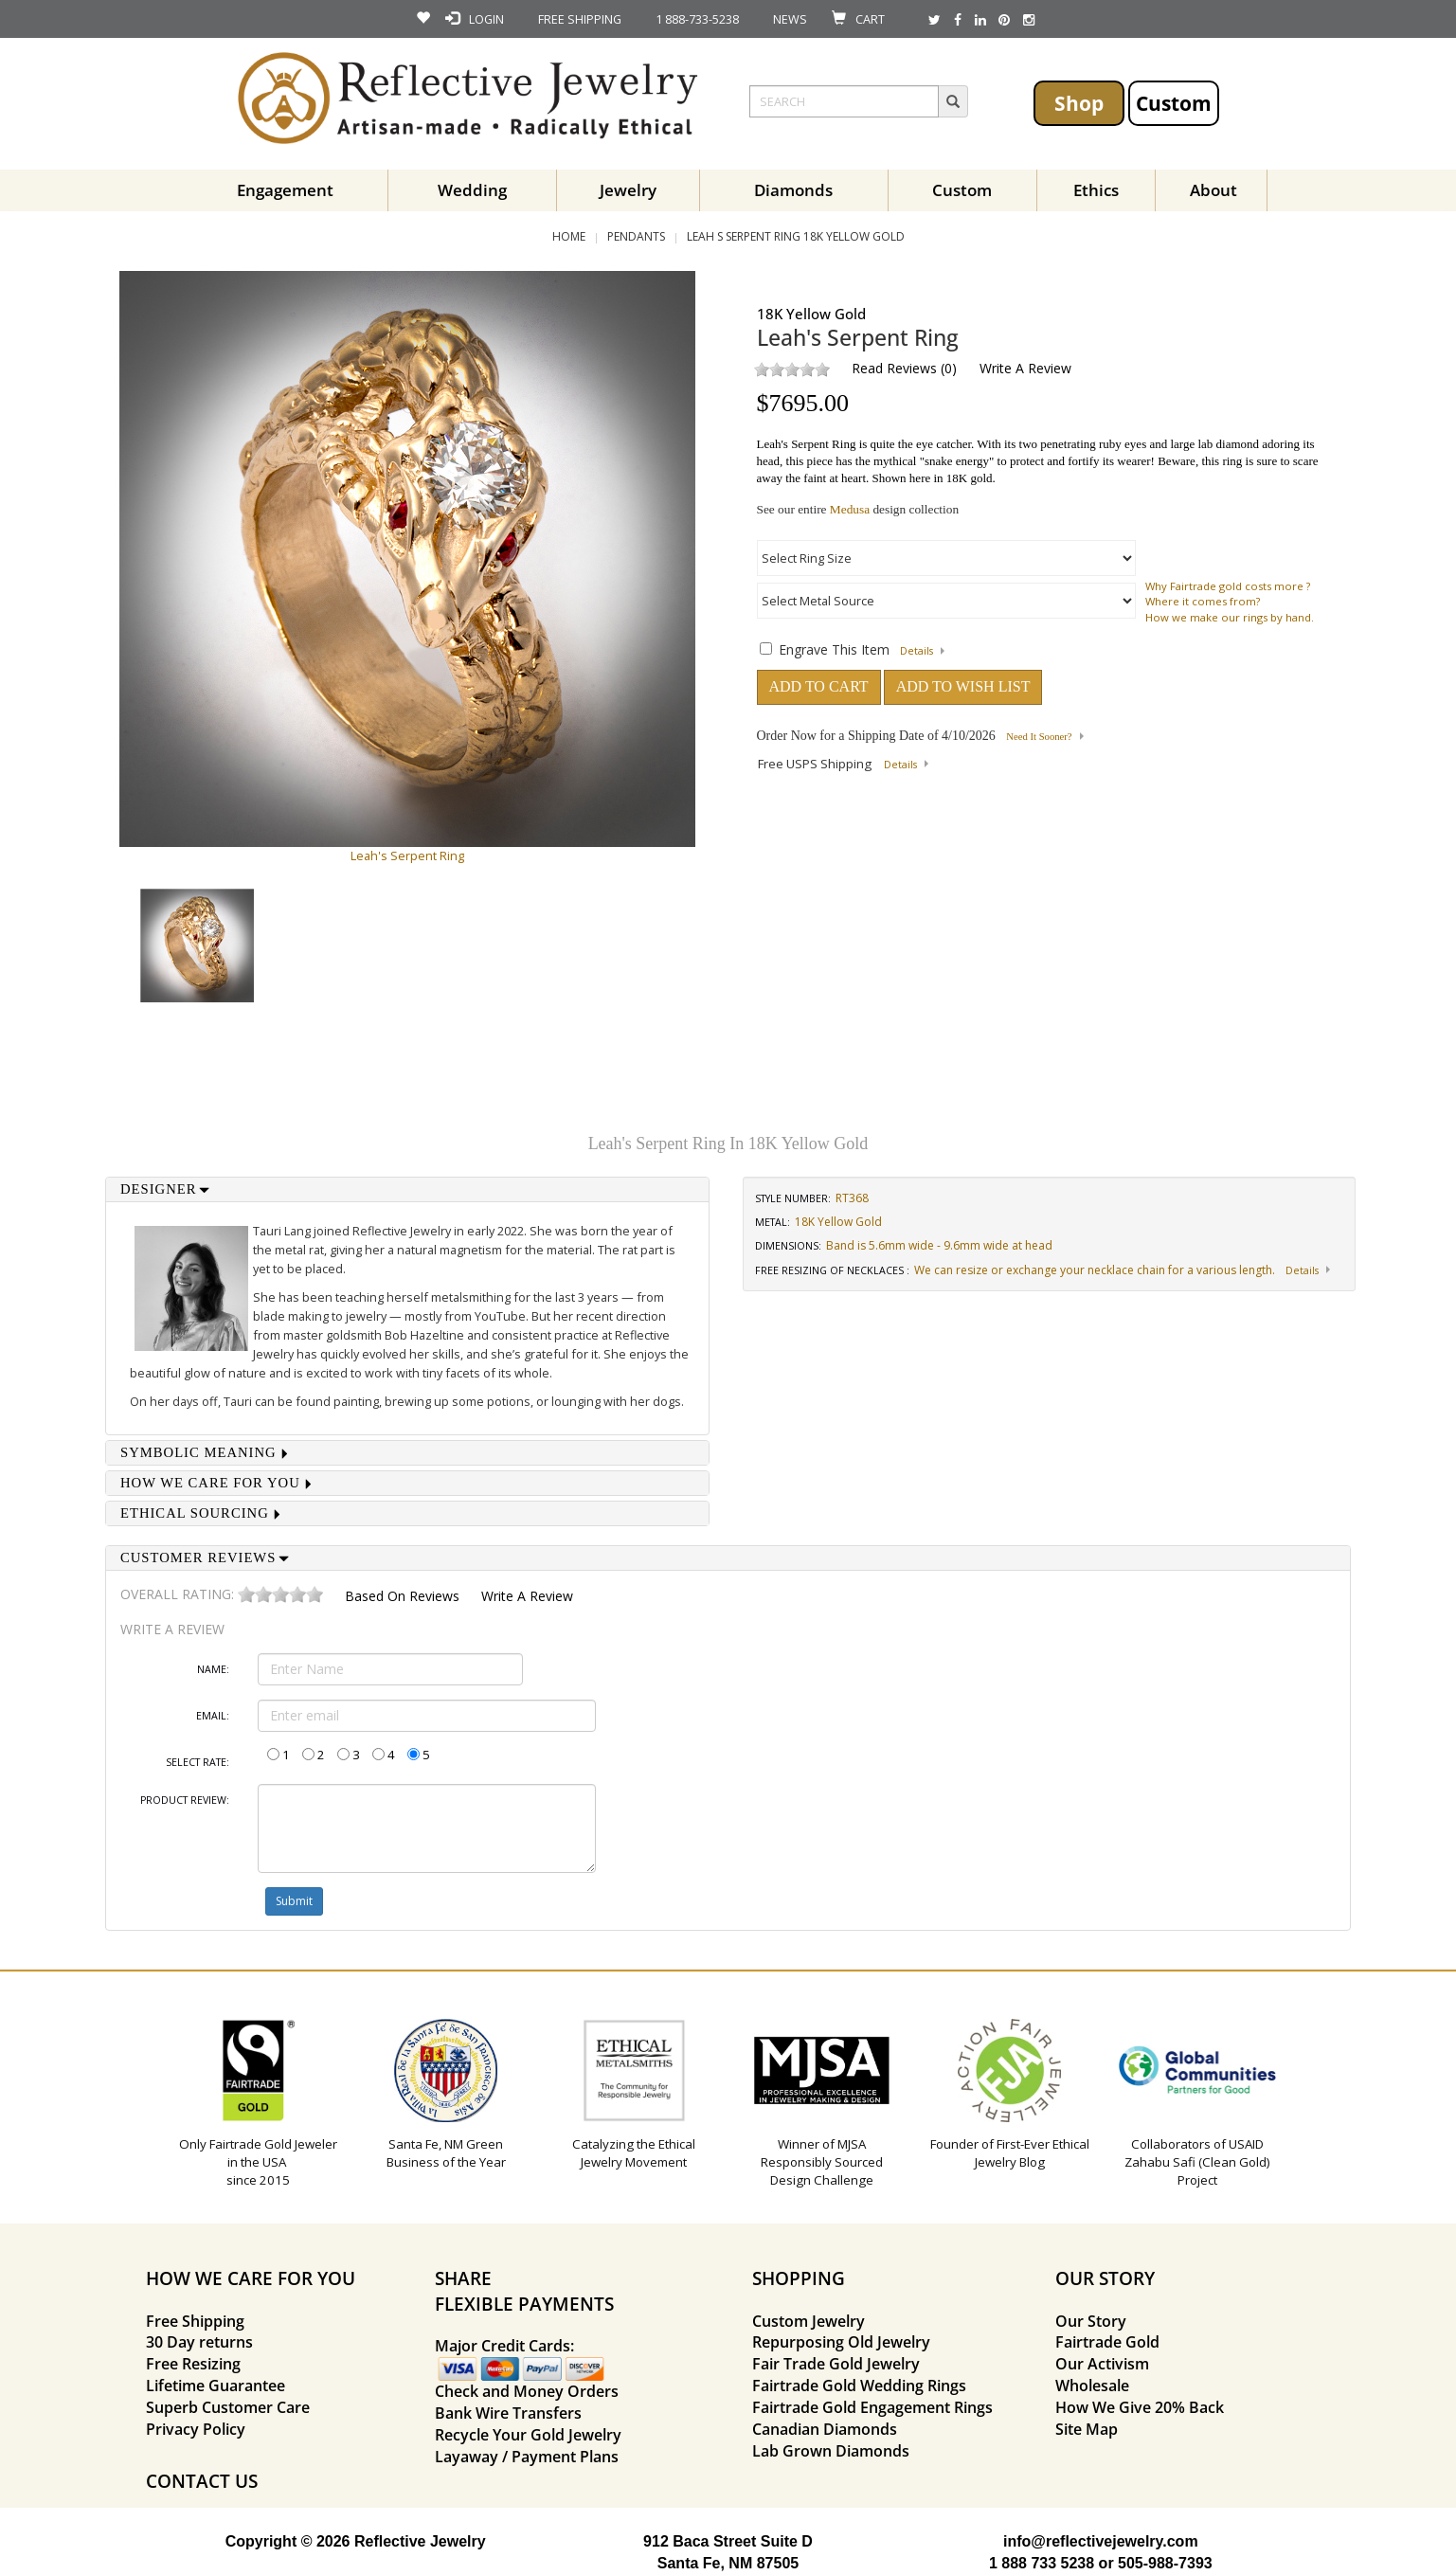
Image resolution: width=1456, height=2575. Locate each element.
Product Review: (184, 1800)
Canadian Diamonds (824, 2429)
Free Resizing (193, 2363)
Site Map (1086, 2429)
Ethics (1096, 190)
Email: (212, 1715)
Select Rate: (197, 1762)
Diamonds (793, 190)
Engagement (285, 190)
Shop (1079, 103)
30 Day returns (199, 2342)
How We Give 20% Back (1139, 2407)
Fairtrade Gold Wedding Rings (859, 2385)
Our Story (1090, 2321)
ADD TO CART (819, 686)
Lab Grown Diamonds (830, 2450)
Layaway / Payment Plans (527, 2456)
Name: (213, 1669)
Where (1162, 601)
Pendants (636, 236)
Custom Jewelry (808, 2321)
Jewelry (628, 190)
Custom (1174, 103)
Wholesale (1092, 2385)
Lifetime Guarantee (215, 2385)
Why (1156, 586)
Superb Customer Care (228, 2407)
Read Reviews (894, 368)
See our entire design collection (858, 509)
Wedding (472, 190)
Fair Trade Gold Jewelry (836, 2363)
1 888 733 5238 (1041, 2563)
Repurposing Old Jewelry (841, 2342)
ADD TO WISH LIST (963, 686)
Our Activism (1102, 2363)
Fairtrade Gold (1107, 2342)
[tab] (407, 1189)
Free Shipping (195, 2321)
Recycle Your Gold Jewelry (528, 2434)
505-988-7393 (1165, 2563)
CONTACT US (202, 2481)
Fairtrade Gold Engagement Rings (872, 2407)
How (1157, 617)
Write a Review (1025, 368)
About (1213, 190)
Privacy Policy (195, 2429)
